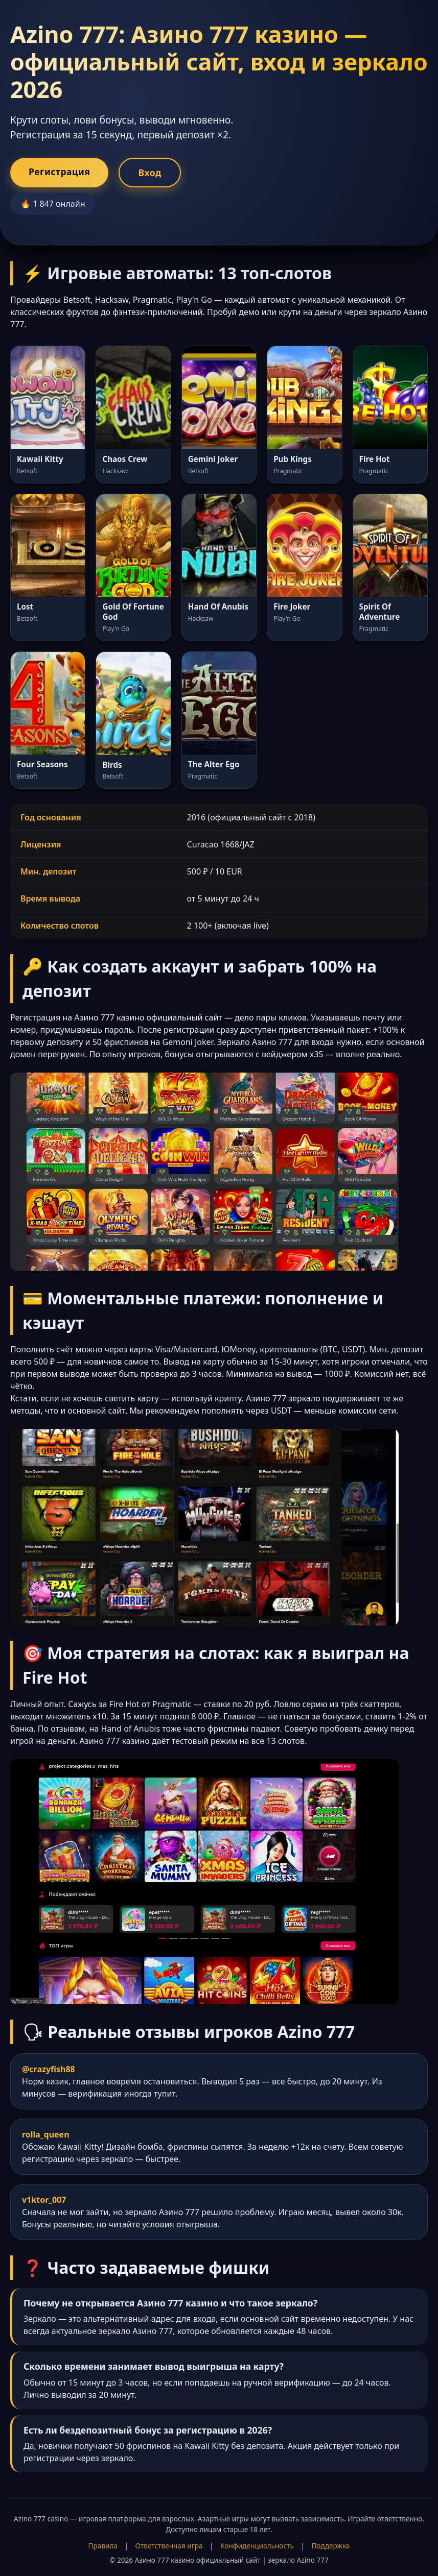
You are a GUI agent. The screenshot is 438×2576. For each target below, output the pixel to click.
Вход (149, 172)
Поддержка (330, 2545)
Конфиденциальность (257, 2545)
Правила (103, 2545)
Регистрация (59, 171)
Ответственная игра (169, 2545)
